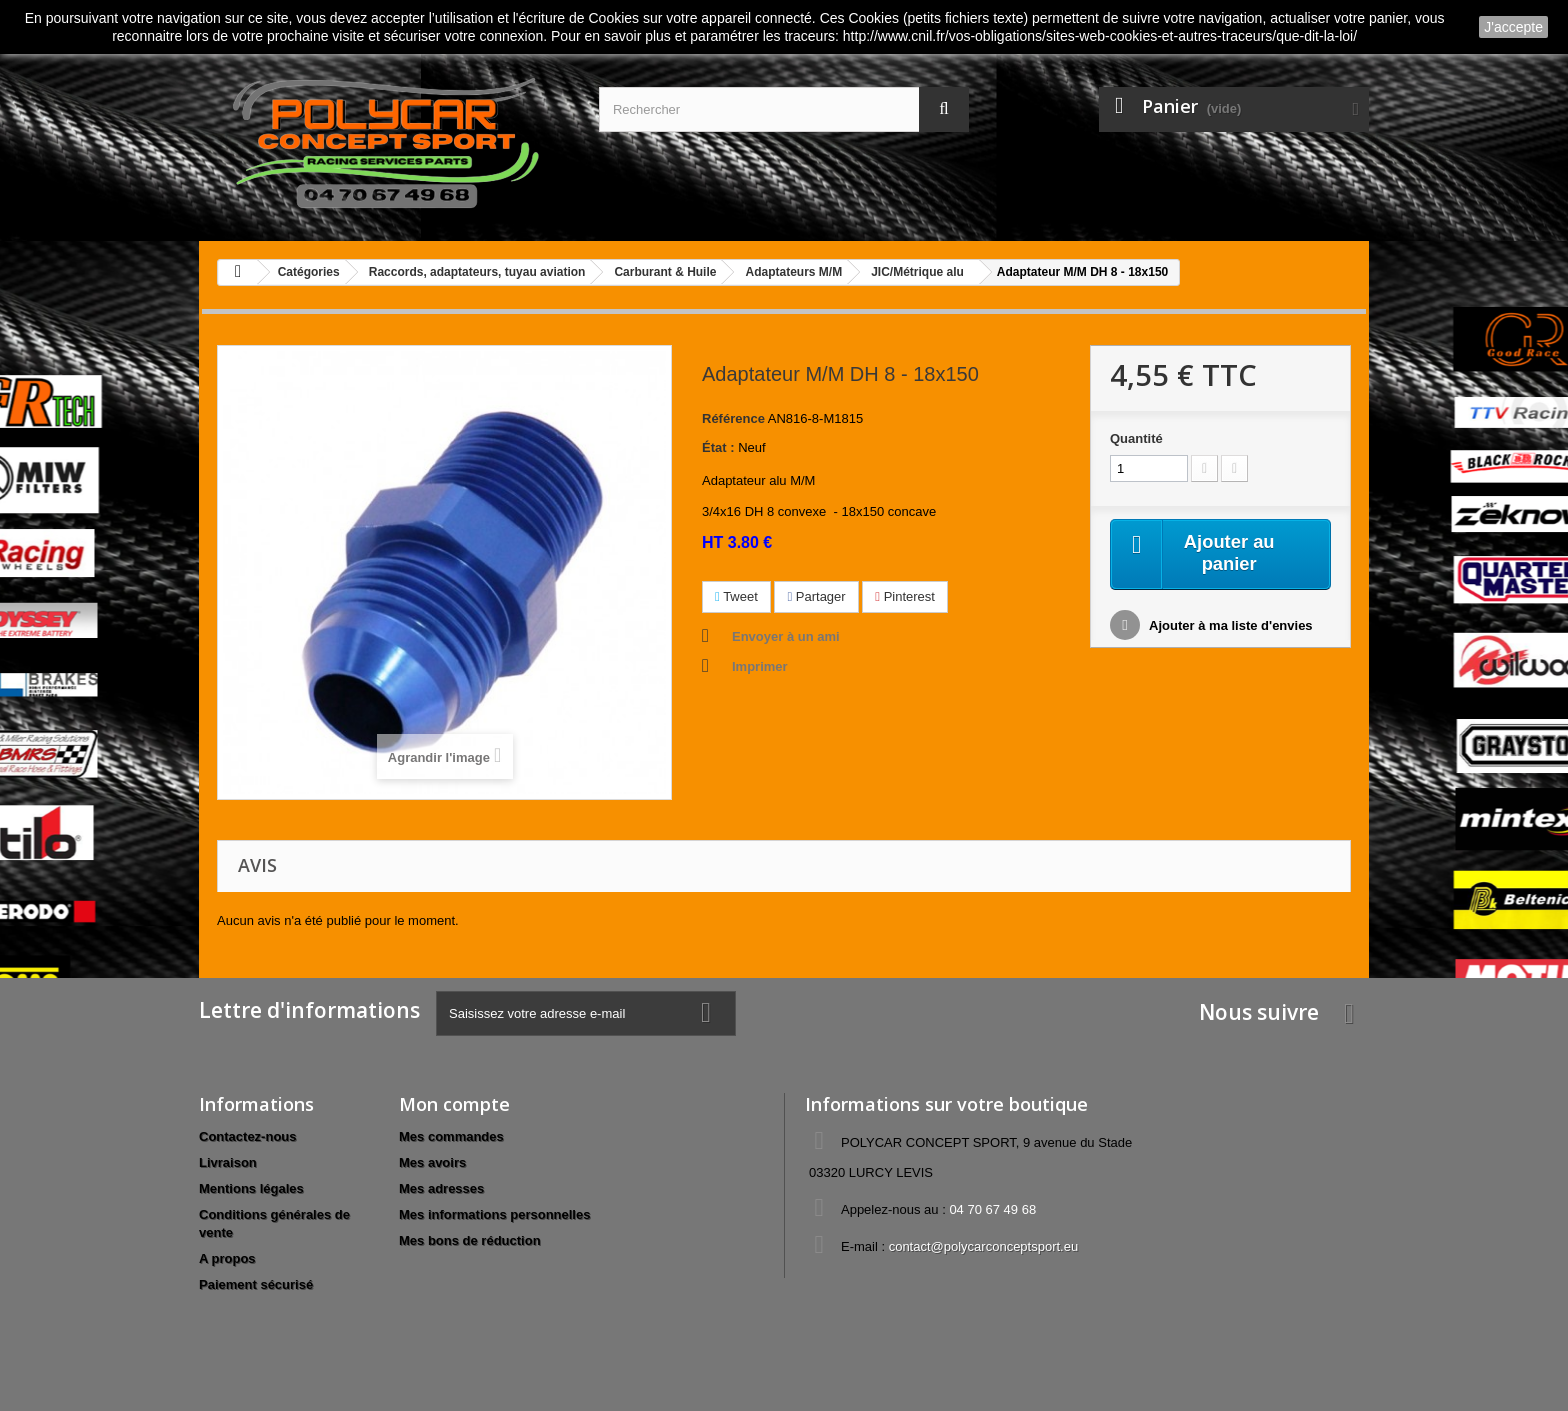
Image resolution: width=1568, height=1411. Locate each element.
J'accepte (1513, 27)
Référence (733, 418)
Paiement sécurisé (256, 1284)
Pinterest (905, 596)
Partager (816, 596)
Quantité (1136, 438)
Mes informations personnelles (494, 1214)
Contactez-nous (248, 1136)
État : (718, 447)
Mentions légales (251, 1188)
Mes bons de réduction (470, 1240)
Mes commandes (451, 1136)
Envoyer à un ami (786, 636)
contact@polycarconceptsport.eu (984, 1246)
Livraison (228, 1162)
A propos (227, 1258)
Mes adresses (441, 1188)
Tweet (736, 596)
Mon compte (454, 1104)
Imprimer (760, 666)
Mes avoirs (432, 1162)
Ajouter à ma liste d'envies (1229, 628)
